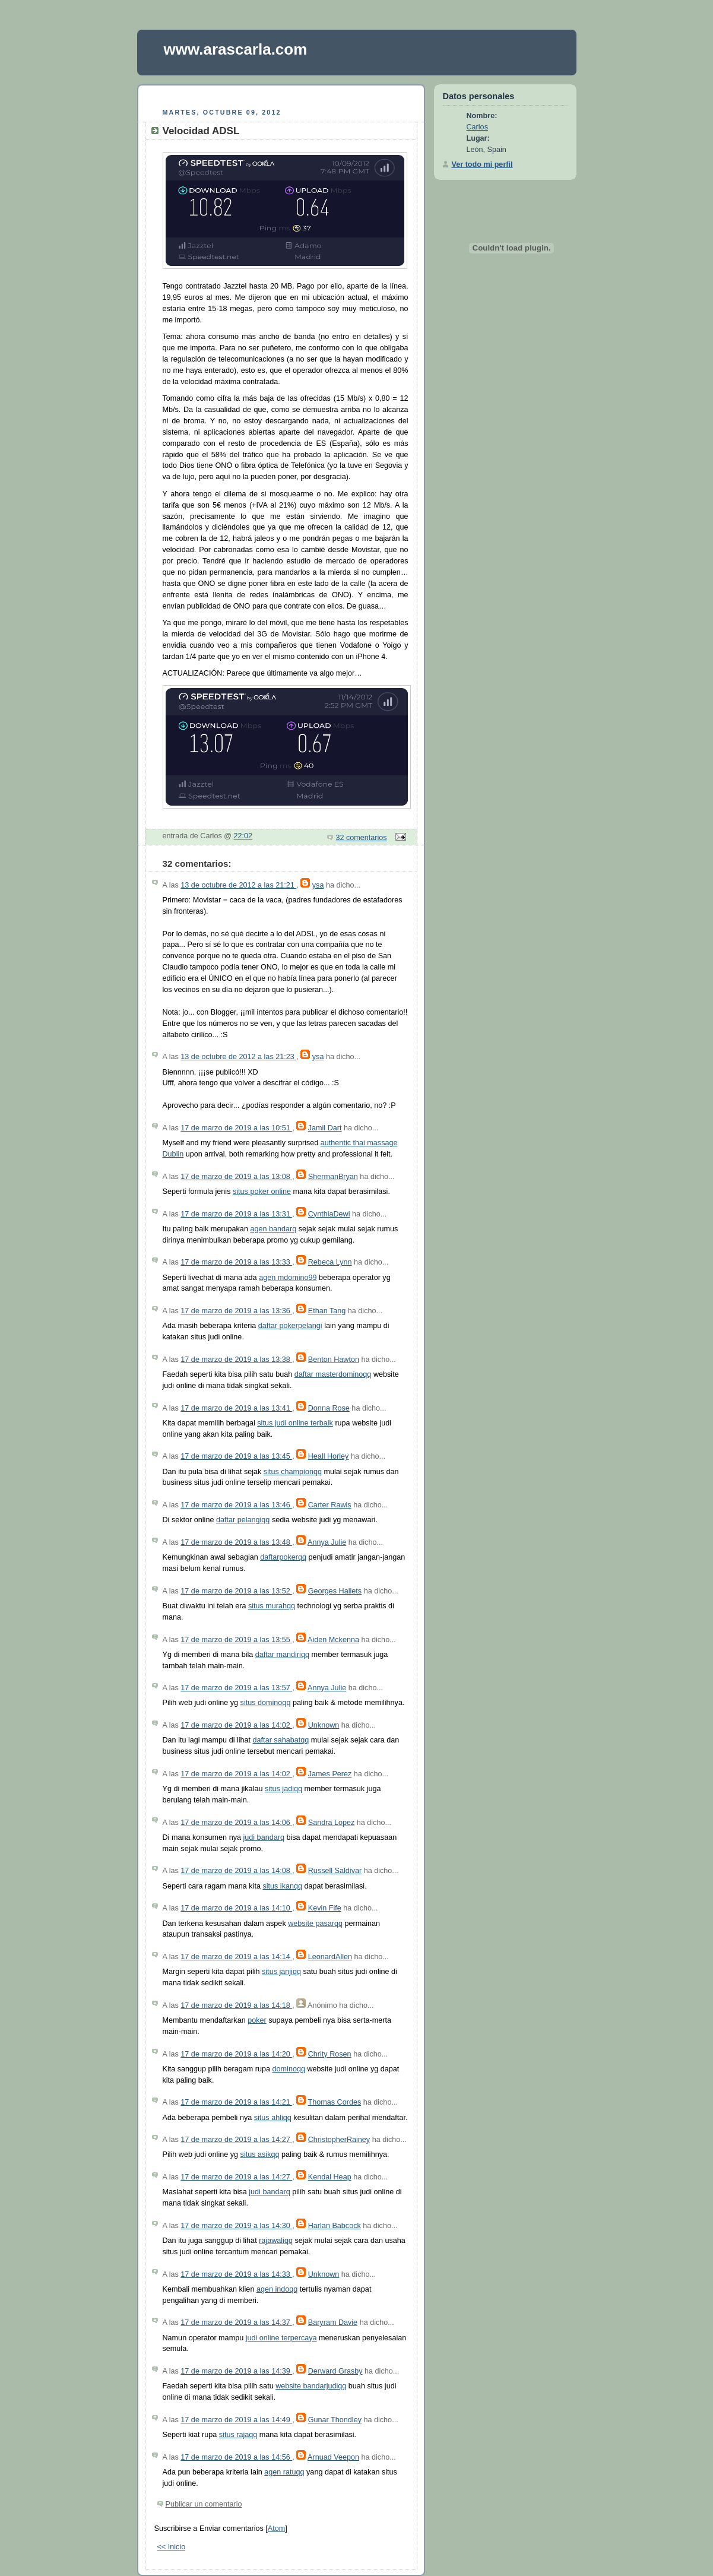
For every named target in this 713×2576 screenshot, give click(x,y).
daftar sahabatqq (281, 1740)
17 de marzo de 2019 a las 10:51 (236, 1128)
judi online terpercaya (281, 2338)
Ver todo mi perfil (482, 164)
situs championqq (293, 1472)
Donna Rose (329, 1408)
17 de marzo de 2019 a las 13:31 (236, 1214)
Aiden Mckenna (333, 1640)
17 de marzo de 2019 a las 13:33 (236, 1262)
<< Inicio (171, 2547)
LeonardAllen (330, 1957)
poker (257, 2020)
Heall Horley (328, 1456)
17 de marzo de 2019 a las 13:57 (236, 1688)
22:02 (243, 836)
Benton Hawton (333, 1359)
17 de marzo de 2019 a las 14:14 (236, 1957)
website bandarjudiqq (310, 2386)
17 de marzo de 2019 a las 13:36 (236, 1311)
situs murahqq (271, 1606)
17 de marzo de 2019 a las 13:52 (236, 1591)
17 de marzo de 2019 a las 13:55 (236, 1640)
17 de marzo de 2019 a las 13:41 (236, 1408)
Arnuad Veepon (333, 2457)
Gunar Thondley (335, 2420)
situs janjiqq (281, 1971)
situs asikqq (260, 2154)
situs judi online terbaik (295, 1423)
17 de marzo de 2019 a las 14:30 (236, 2226)
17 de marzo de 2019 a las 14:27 (236, 2139)
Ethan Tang (327, 1311)
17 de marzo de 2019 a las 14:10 (236, 1908)
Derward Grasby (335, 2371)
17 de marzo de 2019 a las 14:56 (236, 2457)
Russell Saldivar (335, 1871)
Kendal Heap (329, 2177)
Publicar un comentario (204, 2504)
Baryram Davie (332, 2322)
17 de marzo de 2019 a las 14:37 (236, 2322)
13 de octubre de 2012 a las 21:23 (238, 1057)
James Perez (330, 1774)
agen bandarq (273, 1229)
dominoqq (288, 2069)
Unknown (324, 1725)
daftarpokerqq (283, 1557)
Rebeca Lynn (330, 1262)
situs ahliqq (272, 2118)
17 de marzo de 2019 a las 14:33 (236, 2274)
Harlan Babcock (334, 2226)
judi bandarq (263, 1837)
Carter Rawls (329, 1505)
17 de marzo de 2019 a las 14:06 (236, 1822)
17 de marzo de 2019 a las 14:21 (236, 2102)
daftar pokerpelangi (290, 1326)
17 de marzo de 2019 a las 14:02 (236, 1725)
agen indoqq (276, 2289)
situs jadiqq (283, 1789)
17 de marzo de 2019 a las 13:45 (236, 1456)
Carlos (477, 127)
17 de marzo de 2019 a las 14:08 (236, 1871)
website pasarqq (315, 1923)
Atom (276, 2528)
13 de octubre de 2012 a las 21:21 (238, 885)
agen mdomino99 (287, 1277)
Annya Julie (327, 1542)
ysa (318, 885)
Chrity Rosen (329, 2054)
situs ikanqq (282, 1886)
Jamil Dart (325, 1128)
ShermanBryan (333, 1177)
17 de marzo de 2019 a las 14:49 (236, 2420)
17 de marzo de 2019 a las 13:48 (236, 1542)
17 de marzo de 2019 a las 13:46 (236, 1505)
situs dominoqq (265, 1703)
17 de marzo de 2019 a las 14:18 (236, 2005)
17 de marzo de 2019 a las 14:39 (236, 2371)
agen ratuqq (284, 2472)
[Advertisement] (281, 94)
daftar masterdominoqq (333, 1374)
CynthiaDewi (329, 1214)
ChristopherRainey (339, 2139)
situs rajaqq (238, 2435)
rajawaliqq (276, 2240)
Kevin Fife (324, 1908)
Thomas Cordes (335, 2102)
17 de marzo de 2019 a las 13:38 (236, 1359)
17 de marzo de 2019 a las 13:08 (236, 1177)
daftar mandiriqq (282, 1654)
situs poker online (262, 1191)
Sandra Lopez (331, 1822)
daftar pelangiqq (243, 1520)
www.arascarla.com (236, 49)
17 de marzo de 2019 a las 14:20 (236, 2054)
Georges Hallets (335, 1591)
